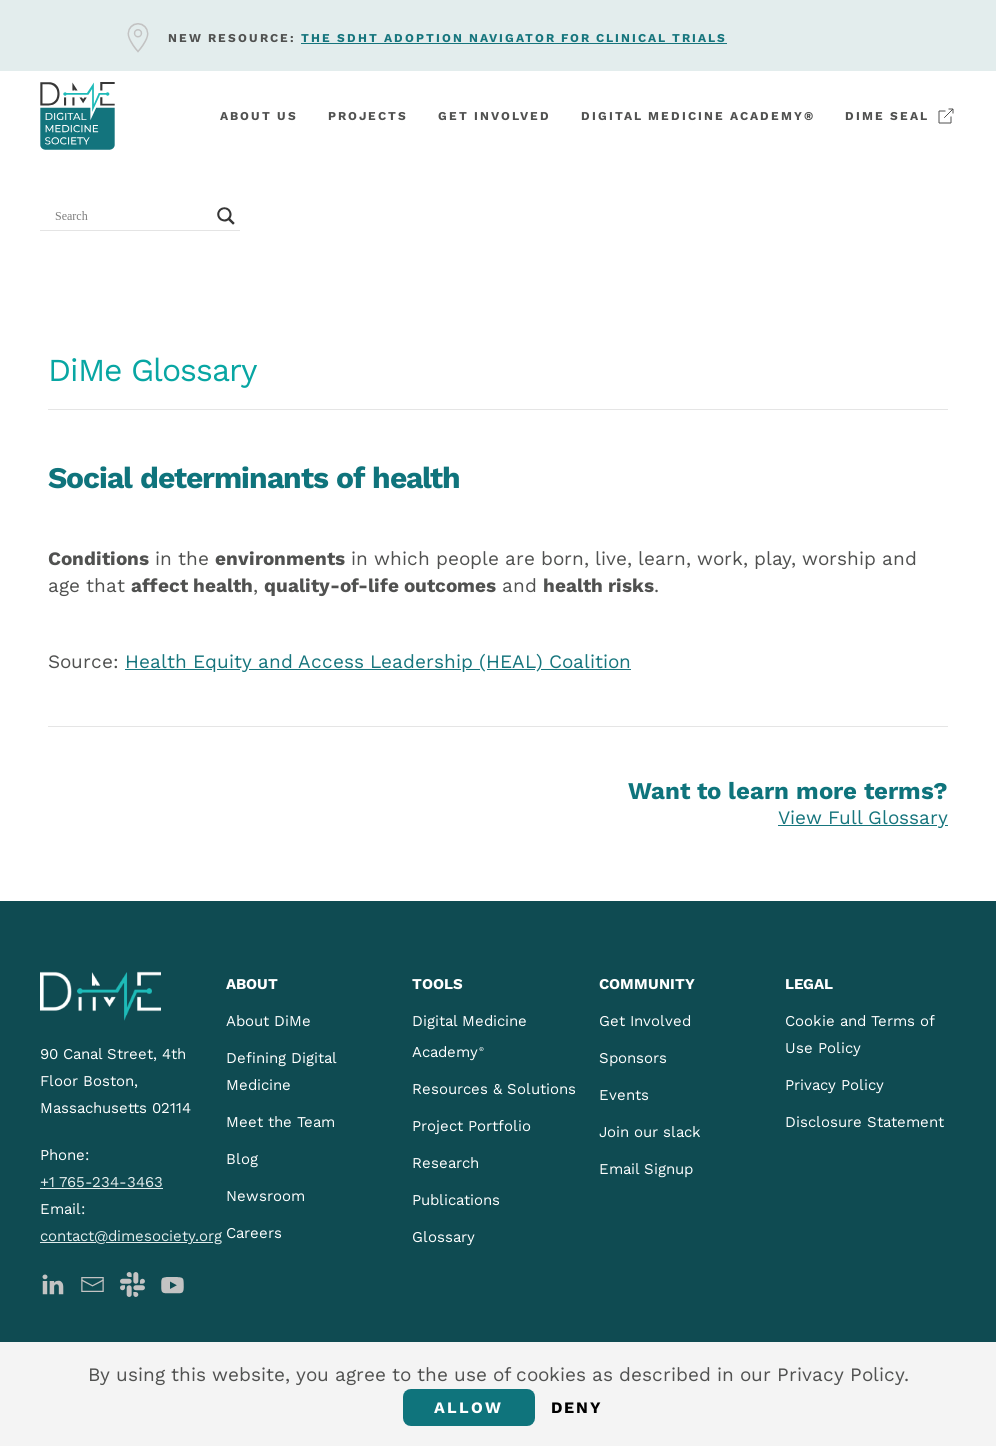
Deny (577, 1407)
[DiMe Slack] (132, 1282)
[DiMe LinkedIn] (52, 1282)
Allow (469, 1407)
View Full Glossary (863, 817)
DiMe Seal (900, 116)
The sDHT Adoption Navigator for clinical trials (514, 38)
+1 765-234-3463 (101, 1182)
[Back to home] (77, 116)
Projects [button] (368, 116)
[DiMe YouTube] (172, 1282)
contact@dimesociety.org (131, 1236)
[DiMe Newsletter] (92, 1282)
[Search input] (131, 216)
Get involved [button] (494, 116)
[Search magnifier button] (226, 216)
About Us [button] (259, 116)
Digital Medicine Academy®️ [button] (698, 116)
